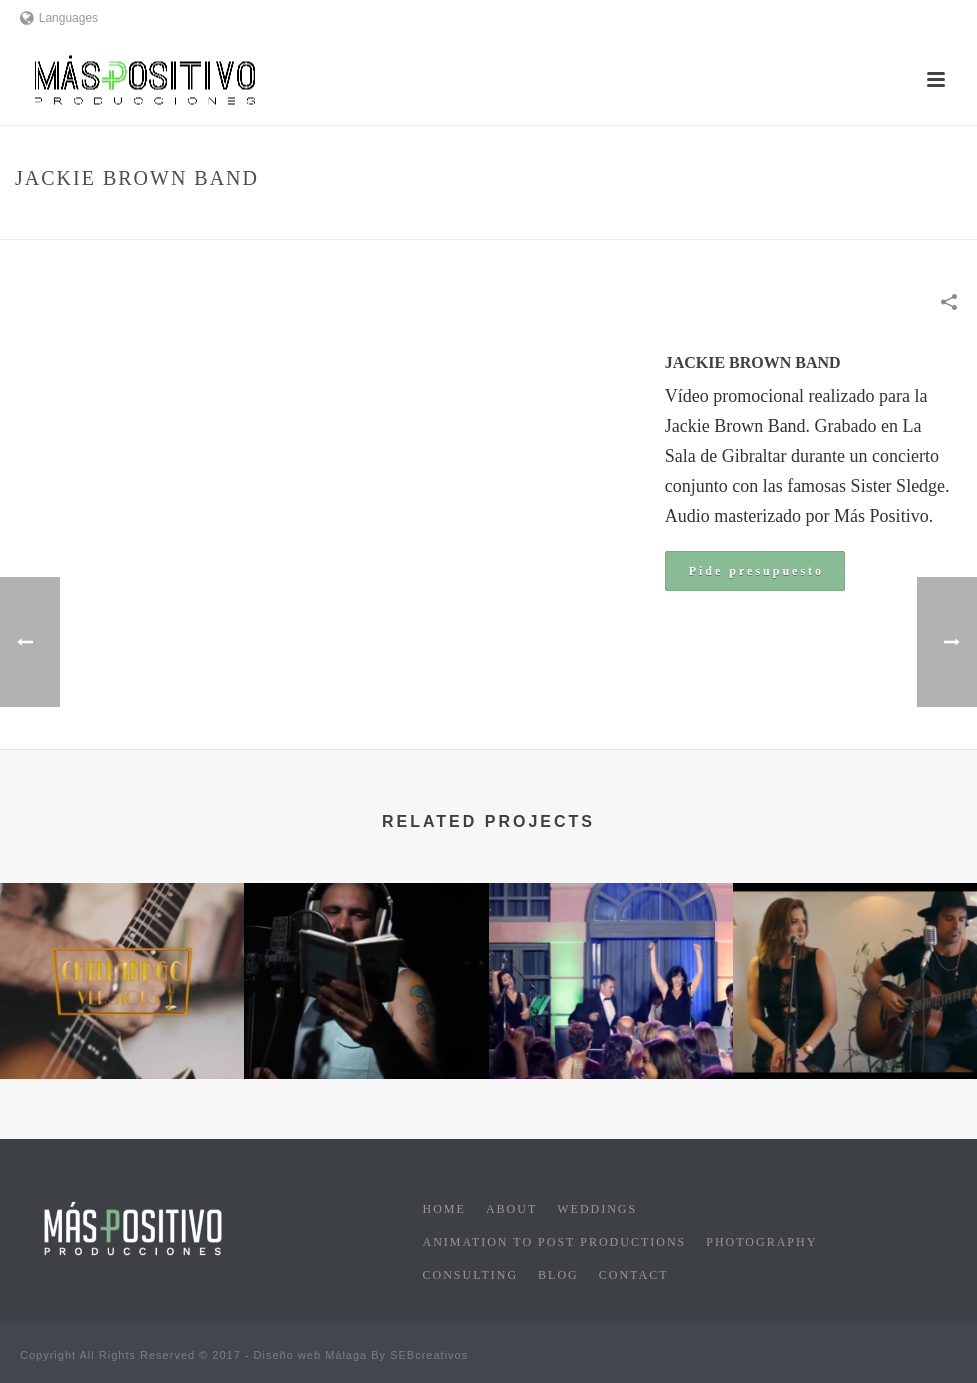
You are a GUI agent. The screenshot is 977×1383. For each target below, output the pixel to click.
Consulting (471, 1275)
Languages (59, 18)
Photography (761, 1242)
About (511, 1209)
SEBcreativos (429, 1355)
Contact (634, 1275)
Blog (558, 1275)
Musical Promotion (742, 220)
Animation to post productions (555, 1242)
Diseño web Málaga (311, 1355)
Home (649, 220)
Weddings (597, 1209)
